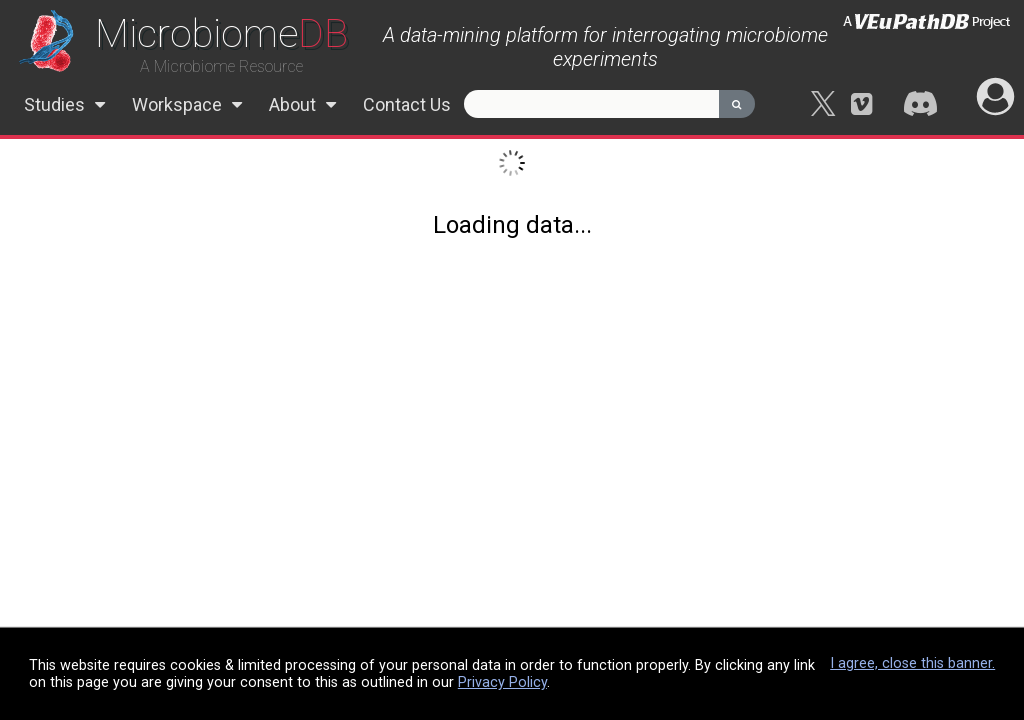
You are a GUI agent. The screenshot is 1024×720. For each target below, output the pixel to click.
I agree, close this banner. (912, 663)
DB (221, 33)
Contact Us (407, 104)
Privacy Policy (502, 682)
